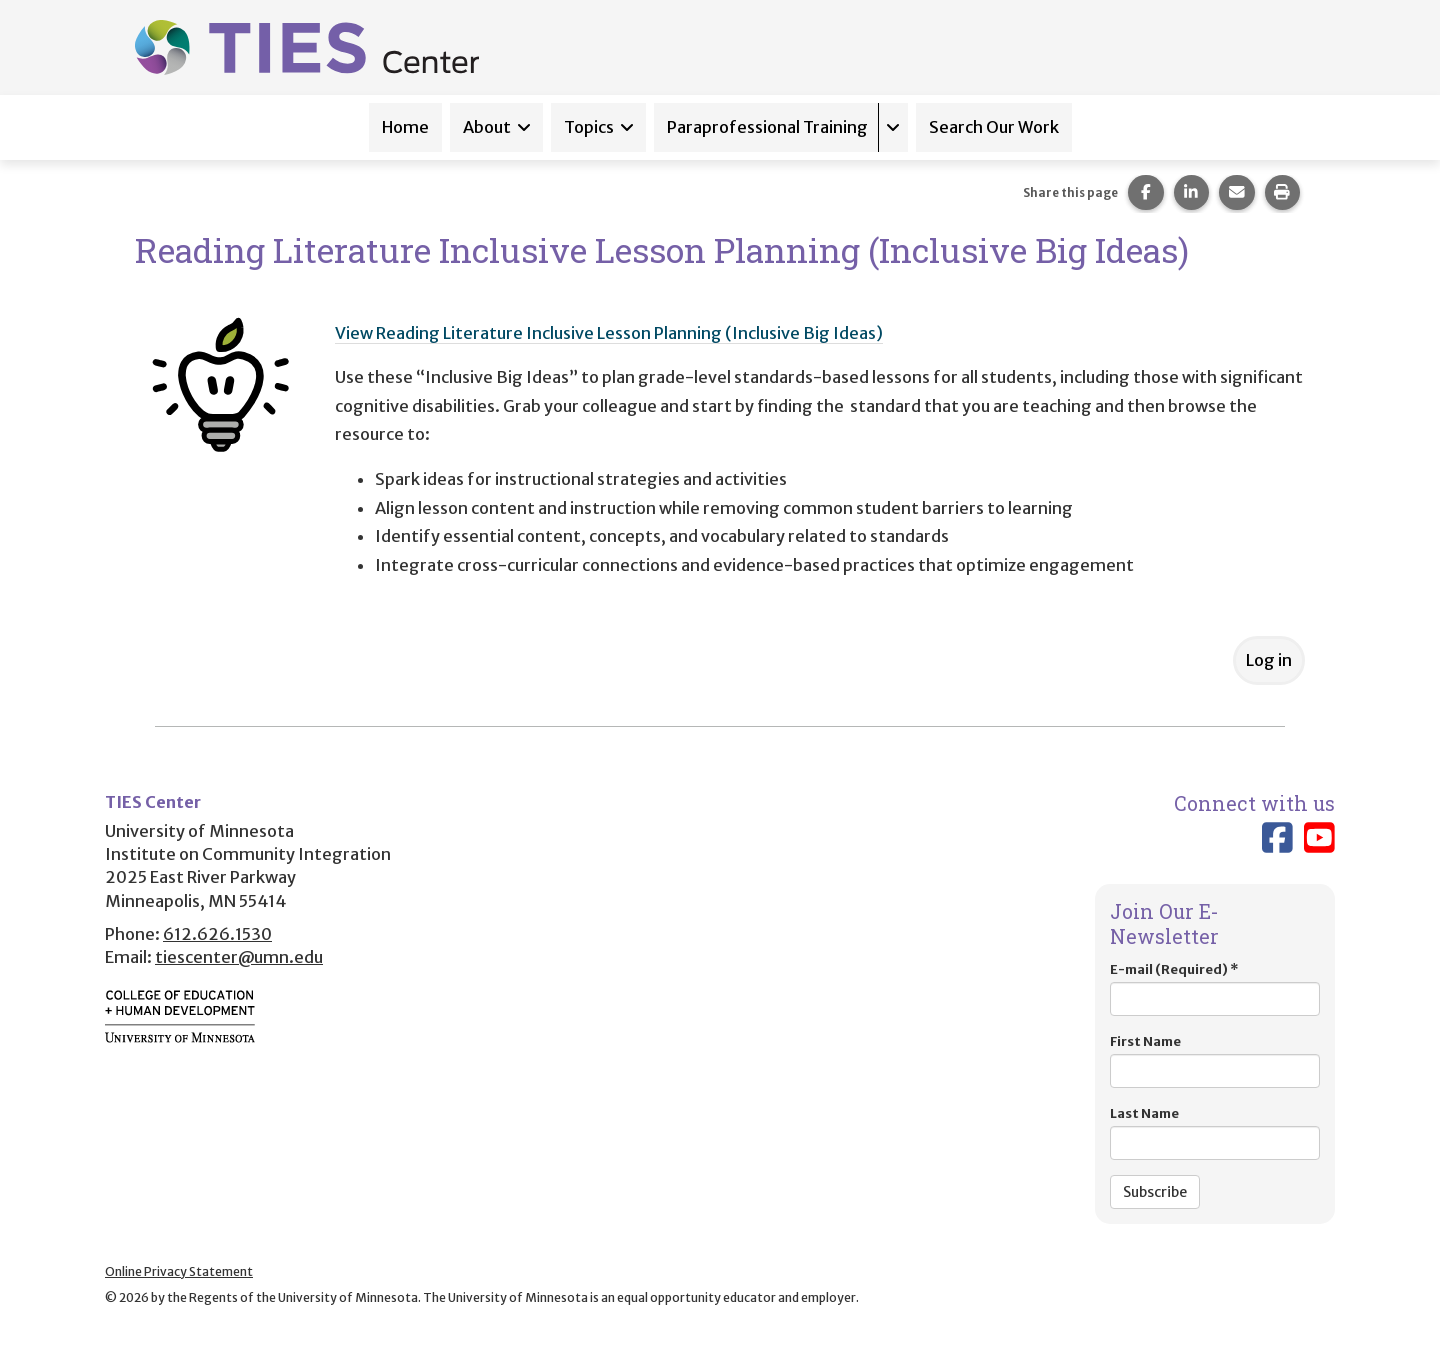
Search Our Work (994, 127)
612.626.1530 (217, 934)
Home (405, 127)
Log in (1269, 660)
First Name (1215, 1060)
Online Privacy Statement (179, 1271)
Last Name (1215, 1132)
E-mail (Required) (1215, 988)
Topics (589, 127)
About (487, 127)
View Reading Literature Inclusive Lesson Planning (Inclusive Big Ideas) (609, 333)
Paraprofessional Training (767, 127)
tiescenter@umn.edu (239, 957)
